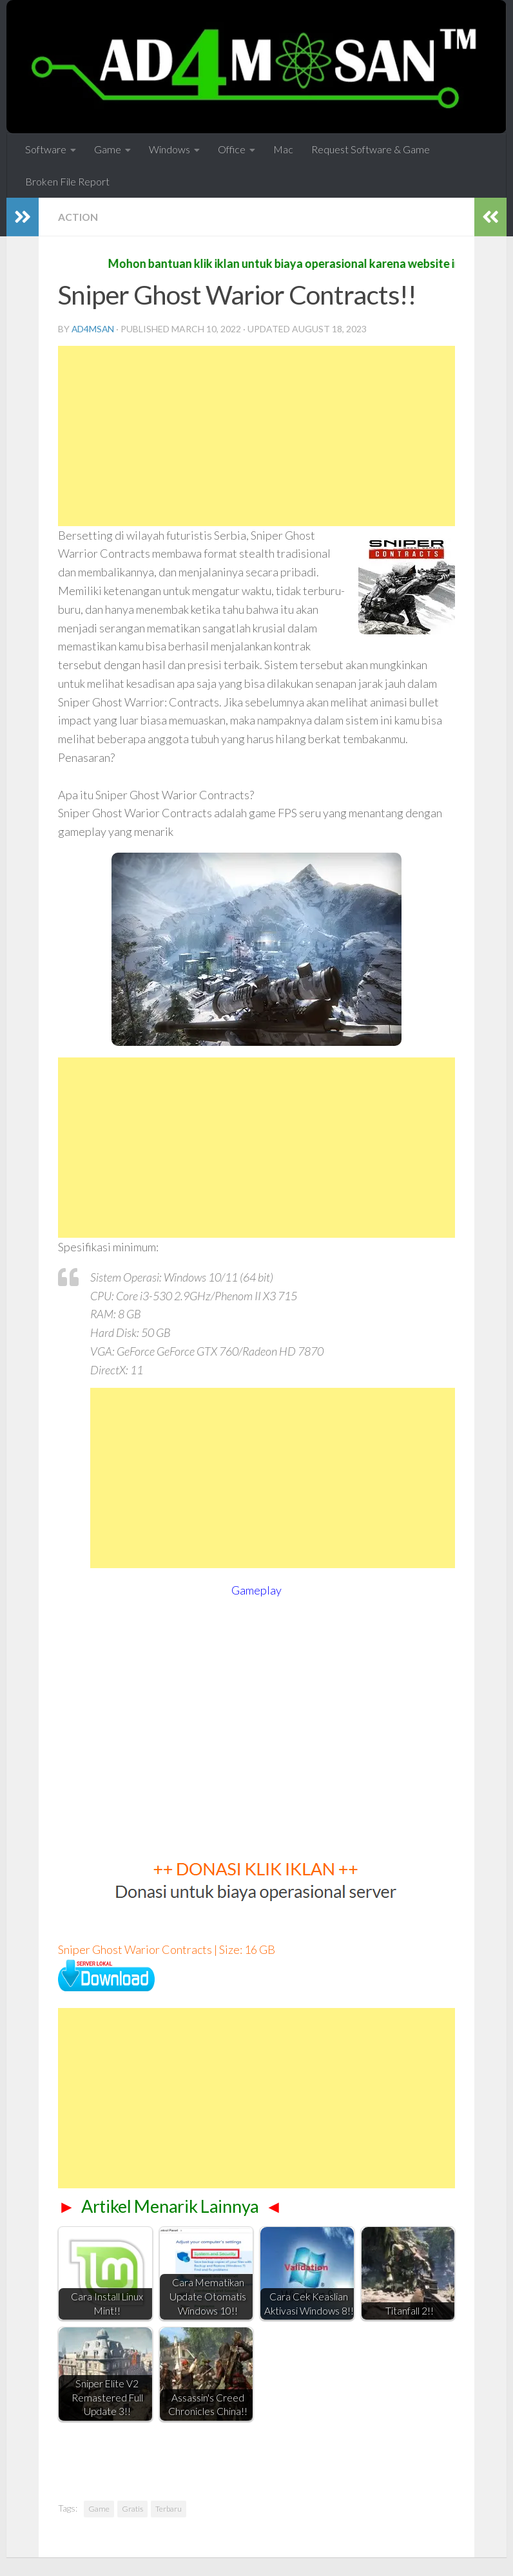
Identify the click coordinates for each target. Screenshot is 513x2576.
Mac (283, 149)
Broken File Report (67, 181)
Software (45, 149)
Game (107, 149)
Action (78, 217)
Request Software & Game (370, 149)
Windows (169, 149)
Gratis (132, 2509)
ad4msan (93, 328)
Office (232, 149)
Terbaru (168, 2509)
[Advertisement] (256, 436)
